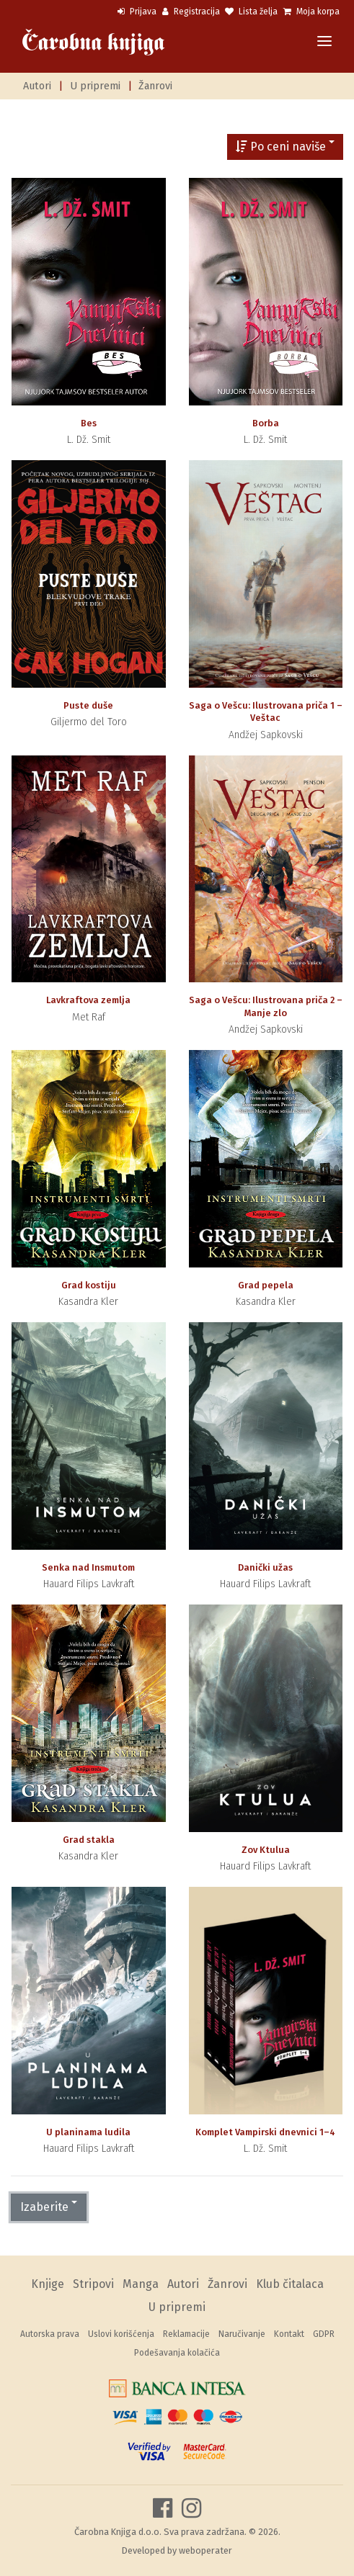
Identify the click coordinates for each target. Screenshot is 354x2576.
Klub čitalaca (290, 2284)
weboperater (205, 2550)
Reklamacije (186, 2334)
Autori (37, 86)
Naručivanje (241, 2334)
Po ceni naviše (281, 146)
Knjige (47, 2284)
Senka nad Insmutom (88, 1567)
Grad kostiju (88, 1285)
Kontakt (289, 2334)
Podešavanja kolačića (177, 2353)
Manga (141, 2284)
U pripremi (95, 86)
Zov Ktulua (266, 1849)
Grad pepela (265, 1285)
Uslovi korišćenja (121, 2334)
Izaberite (44, 2207)
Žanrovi (155, 86)
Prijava (137, 11)
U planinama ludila (88, 2132)
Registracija (191, 11)
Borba (265, 423)
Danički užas (265, 1567)
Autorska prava (49, 2334)
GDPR (324, 2334)
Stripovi (93, 2284)
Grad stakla (89, 1839)
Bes (89, 423)
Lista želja (251, 11)
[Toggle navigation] (324, 42)
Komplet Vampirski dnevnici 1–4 (265, 2132)
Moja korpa (311, 11)
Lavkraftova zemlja (88, 1000)
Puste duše (88, 705)
